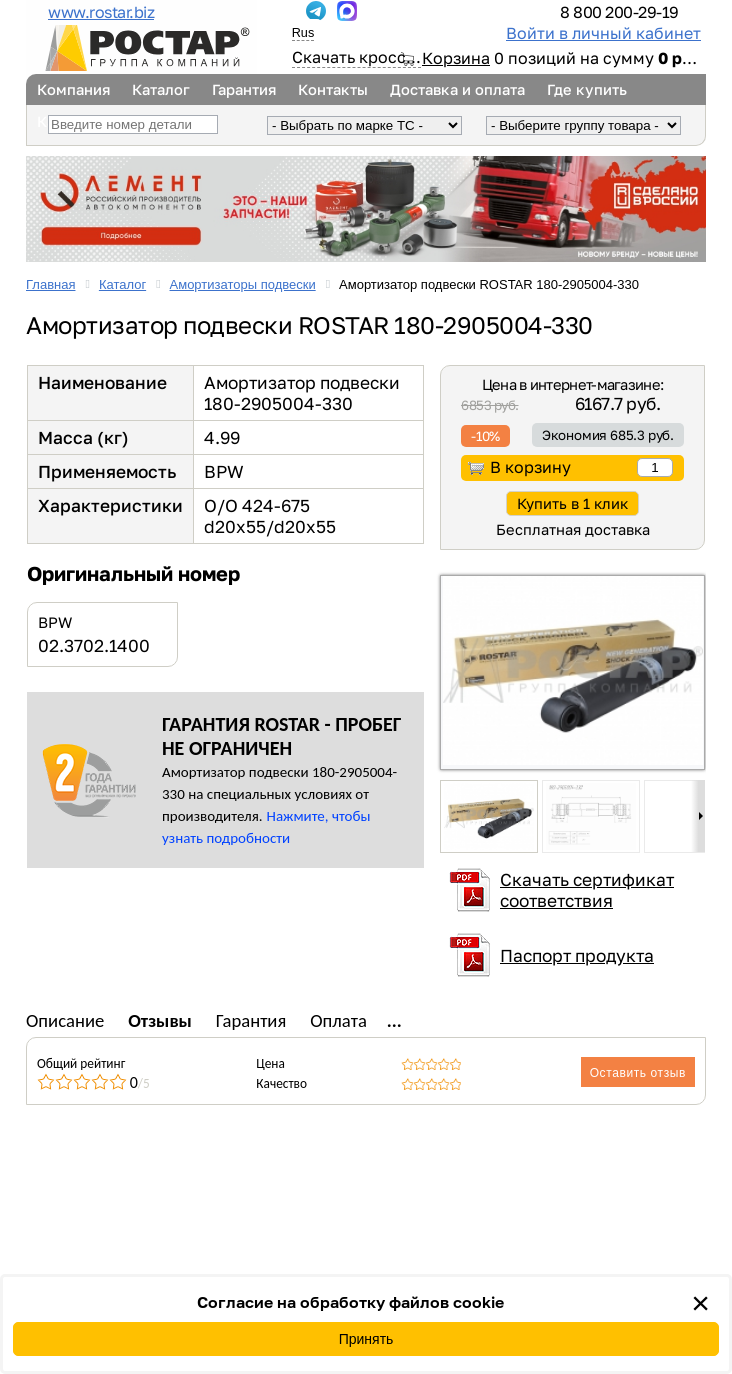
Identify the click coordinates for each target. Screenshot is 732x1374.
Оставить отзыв (638, 1073)
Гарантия (244, 89)
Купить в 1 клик (572, 503)
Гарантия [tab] (251, 1020)
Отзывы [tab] (160, 1020)
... (285, 11)
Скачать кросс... (356, 57)
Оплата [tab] (338, 1020)
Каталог (161, 89)
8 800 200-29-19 (619, 12)
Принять (366, 1339)
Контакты (333, 89)
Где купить (587, 89)
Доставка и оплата (457, 89)
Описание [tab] (65, 1020)
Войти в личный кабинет (603, 33)
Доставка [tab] (427, 1020)
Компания (73, 89)
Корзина (456, 58)
